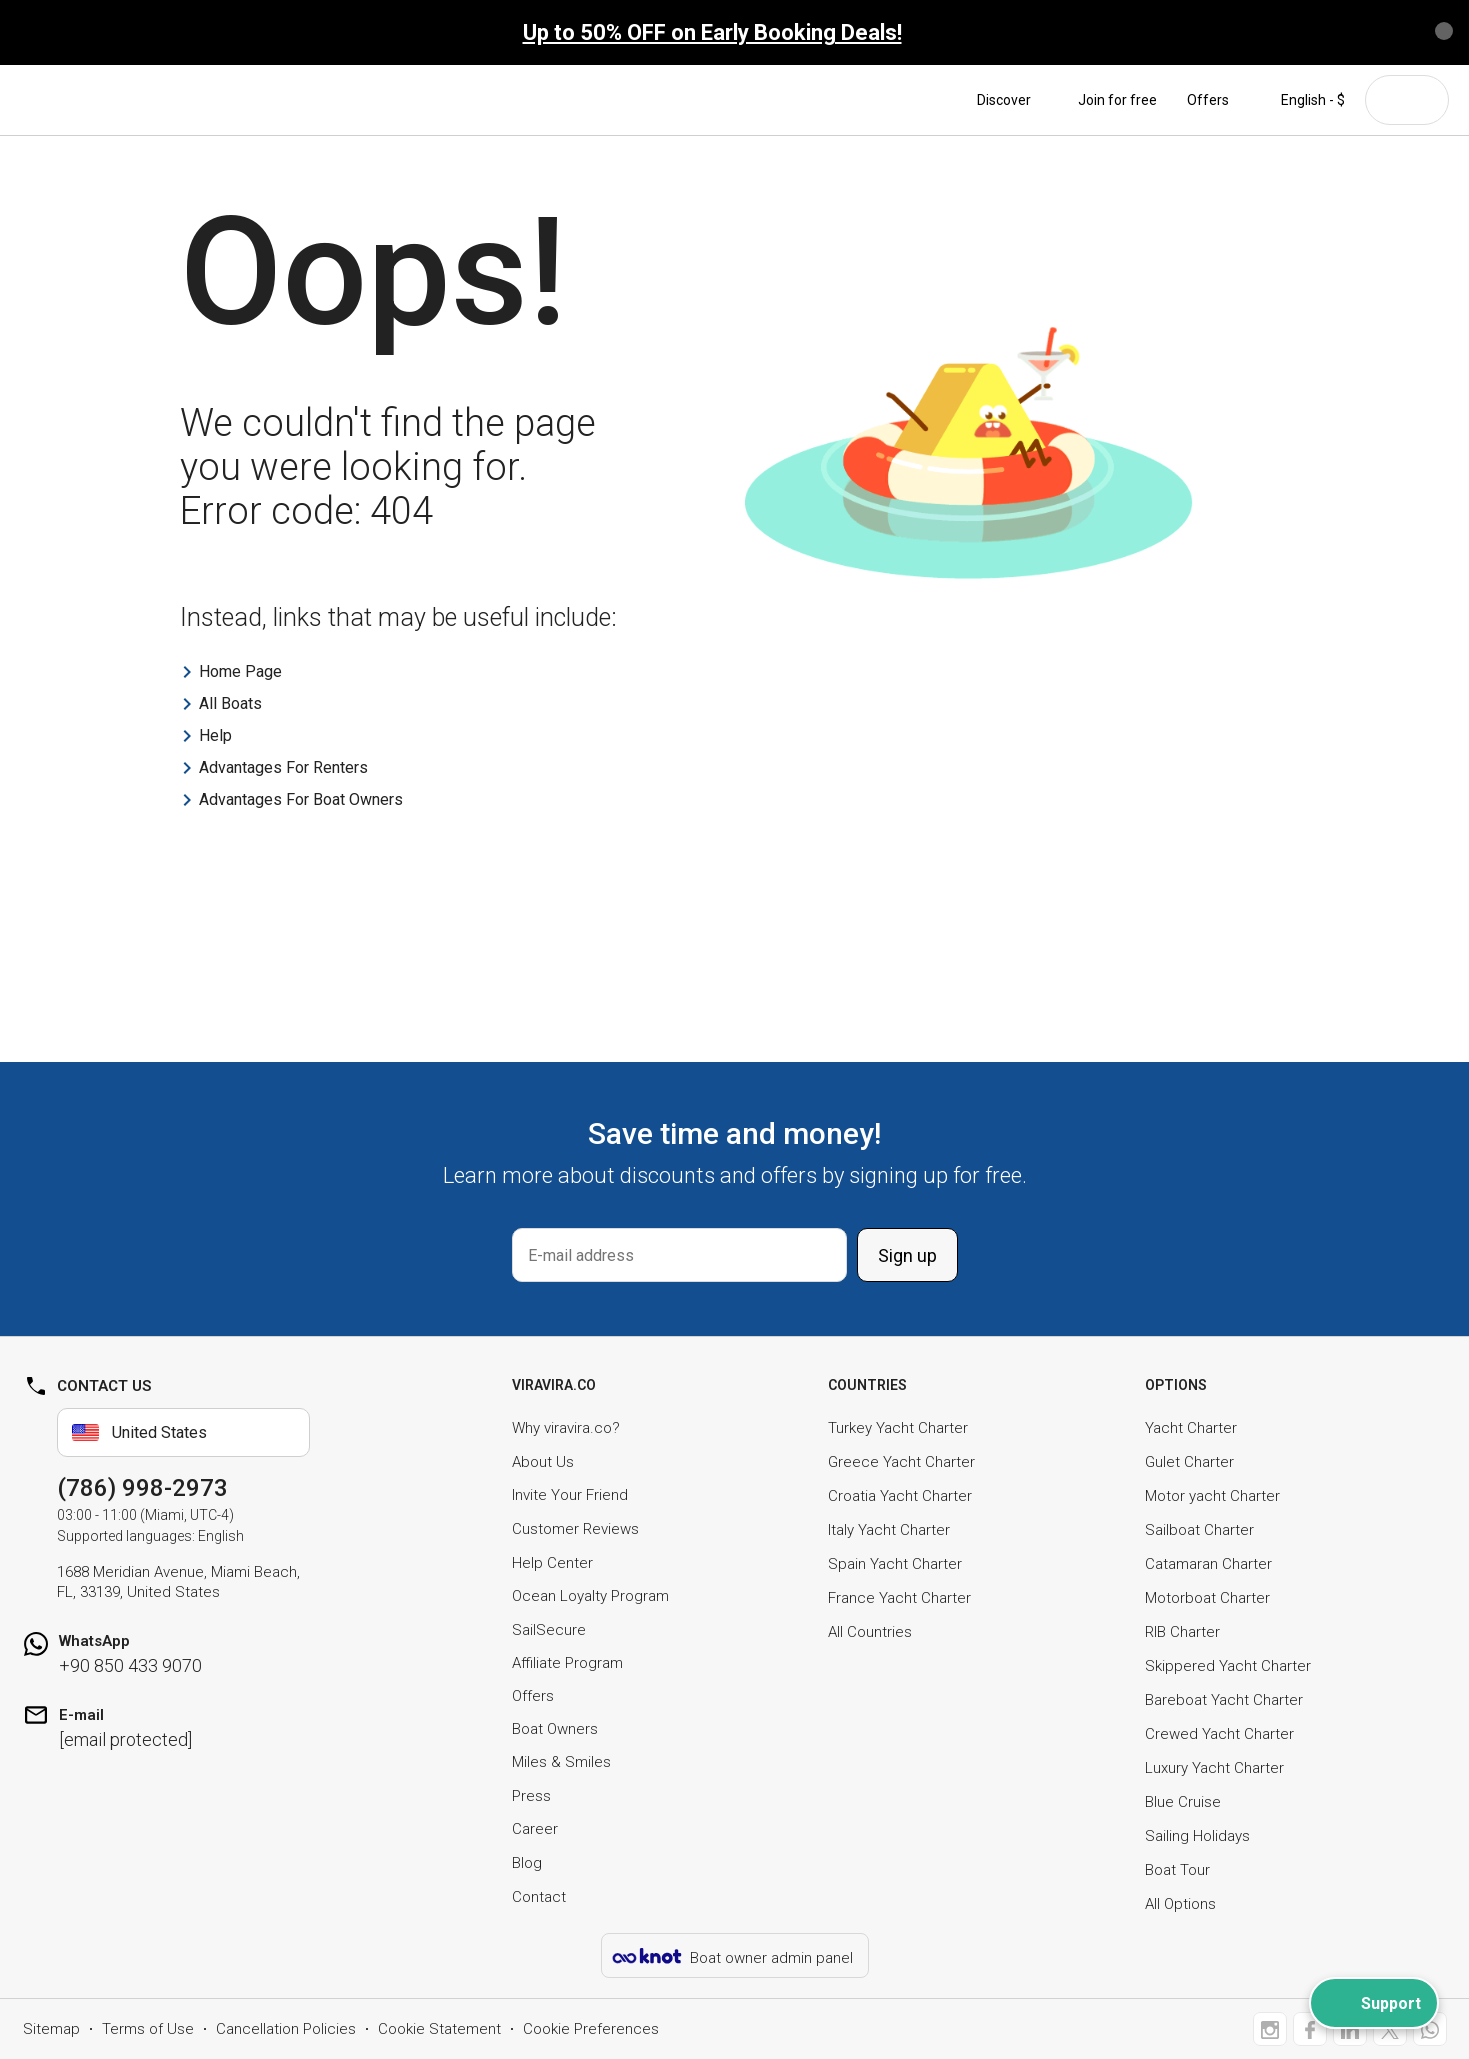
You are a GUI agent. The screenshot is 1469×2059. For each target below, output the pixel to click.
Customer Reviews (575, 1529)
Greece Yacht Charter (901, 1462)
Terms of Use (148, 2029)
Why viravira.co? (566, 1428)
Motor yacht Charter (1212, 1496)
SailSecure (549, 1630)
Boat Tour (1177, 1870)
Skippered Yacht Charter (1228, 1666)
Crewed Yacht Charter (1219, 1734)
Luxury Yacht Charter (1214, 1768)
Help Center (552, 1563)
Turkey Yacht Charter (898, 1428)
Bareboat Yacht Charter (1224, 1700)
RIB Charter (1182, 1632)
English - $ (1302, 100)
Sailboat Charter (1199, 1530)
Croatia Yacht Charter (900, 1496)
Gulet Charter (1189, 1462)
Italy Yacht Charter (889, 1530)
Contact (539, 1897)
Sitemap (51, 2029)
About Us (543, 1462)
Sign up (907, 1255)
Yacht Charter (1191, 1428)
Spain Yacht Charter (895, 1564)
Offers (1208, 100)
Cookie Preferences (591, 2029)
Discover (1012, 100)
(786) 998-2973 (142, 1488)
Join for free (1117, 100)
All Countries (870, 1632)
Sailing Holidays (1197, 1836)
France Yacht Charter (899, 1598)
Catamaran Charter (1208, 1564)
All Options (1180, 1904)
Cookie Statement (439, 2029)
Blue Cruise (1183, 1802)
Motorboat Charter (1207, 1598)
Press (531, 1796)
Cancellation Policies (286, 2029)
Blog (527, 1863)
